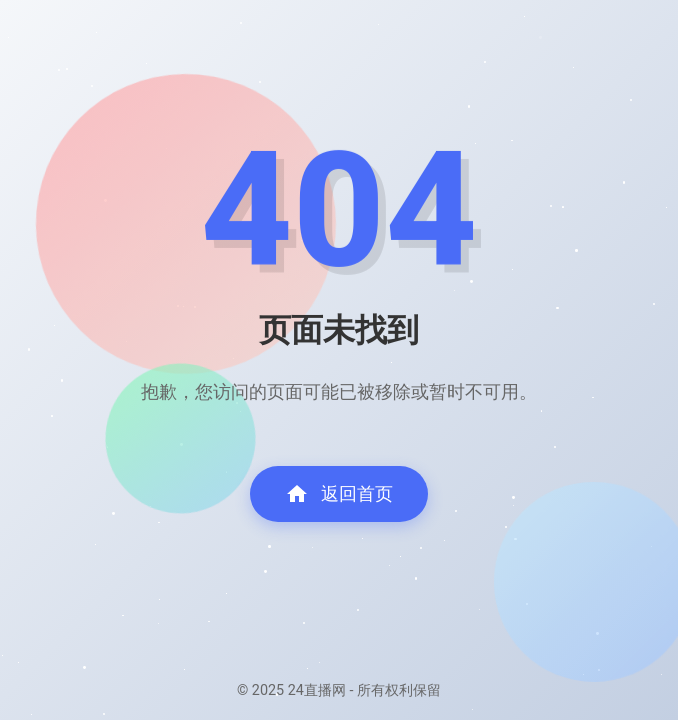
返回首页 (339, 494)
